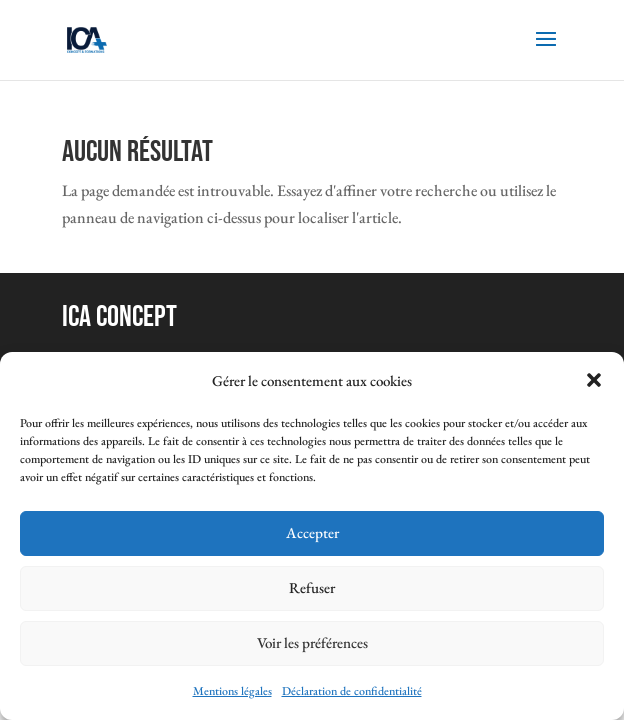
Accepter (312, 532)
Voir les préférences (312, 642)
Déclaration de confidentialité (352, 691)
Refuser (312, 587)
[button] (594, 380)
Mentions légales (232, 691)
